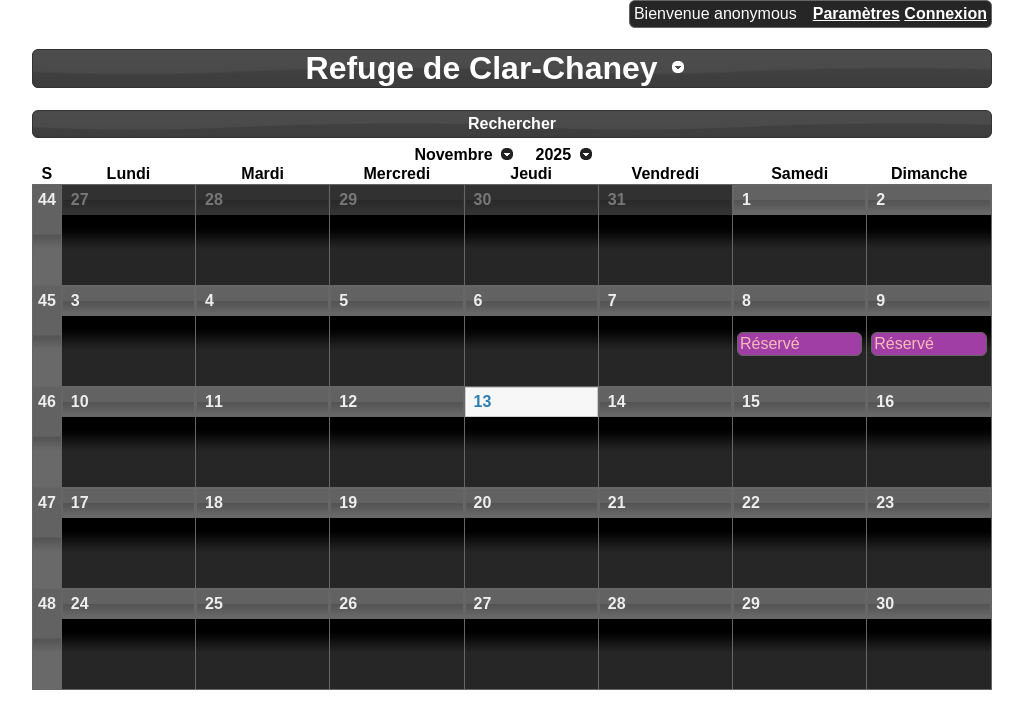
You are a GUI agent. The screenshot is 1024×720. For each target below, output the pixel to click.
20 (483, 502)
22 (751, 502)
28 (214, 199)
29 (348, 199)
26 (348, 603)
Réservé (770, 343)
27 (80, 199)
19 (348, 502)
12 (348, 401)
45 (47, 300)
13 (483, 401)
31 (617, 199)
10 (80, 401)
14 (617, 401)
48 (47, 603)
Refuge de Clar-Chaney (482, 68)
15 (751, 401)
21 (617, 502)
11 (214, 401)
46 (47, 401)
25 (214, 603)
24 (80, 603)
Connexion (945, 13)
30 (483, 199)
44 (47, 199)
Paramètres (856, 13)
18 (214, 502)
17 (80, 502)
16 (885, 401)
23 (885, 502)
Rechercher (512, 123)
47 (47, 502)
